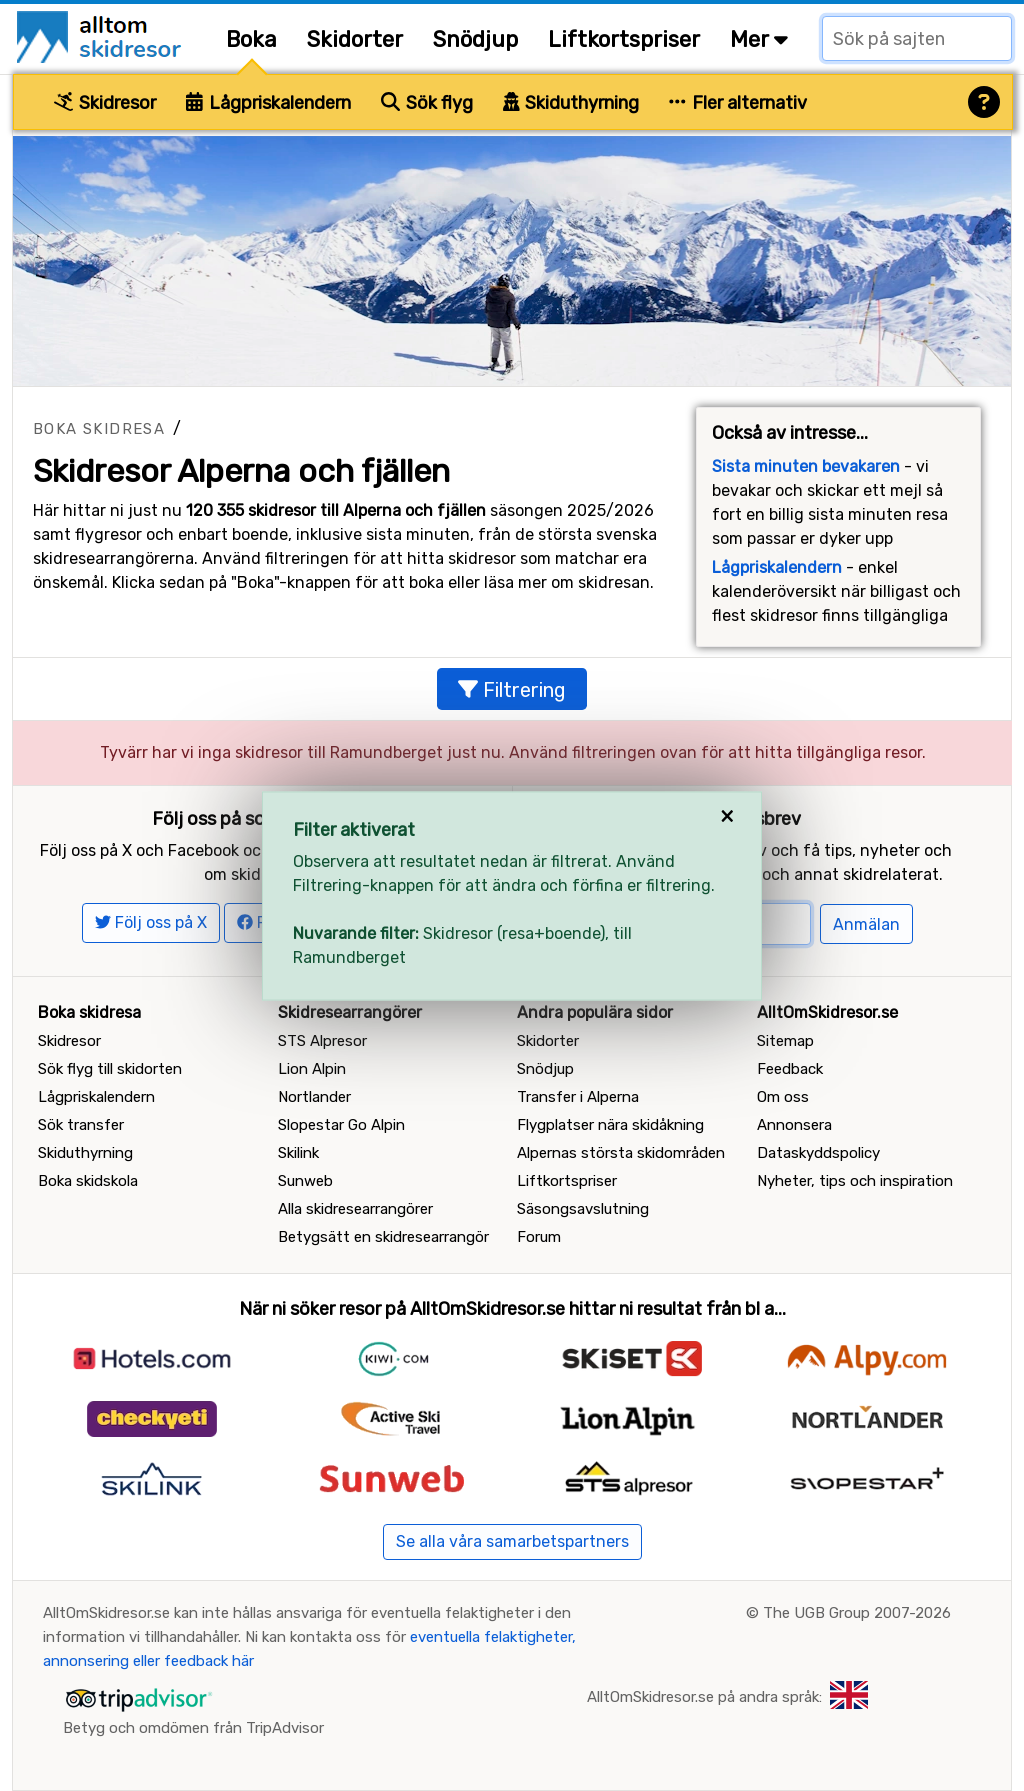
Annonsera (794, 1125)
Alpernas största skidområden (621, 1153)
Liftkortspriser (624, 39)
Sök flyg (427, 103)
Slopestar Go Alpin (341, 1125)
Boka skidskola (88, 1181)
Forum (539, 1237)
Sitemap (785, 1041)
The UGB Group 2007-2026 (857, 1613)
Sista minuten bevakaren (806, 466)
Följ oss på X (151, 922)
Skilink (298, 1153)
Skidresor (105, 103)
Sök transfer (81, 1125)
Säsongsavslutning (583, 1209)
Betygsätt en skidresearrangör (383, 1237)
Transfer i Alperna (578, 1097)
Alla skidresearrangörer (355, 1209)
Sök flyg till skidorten (110, 1069)
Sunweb (305, 1181)
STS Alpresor (322, 1041)
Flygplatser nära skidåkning (610, 1125)
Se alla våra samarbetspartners (512, 1541)
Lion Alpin (312, 1069)
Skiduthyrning (571, 103)
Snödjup (475, 39)
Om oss (783, 1097)
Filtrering (512, 690)
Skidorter (355, 39)
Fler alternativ (738, 103)
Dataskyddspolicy (818, 1153)
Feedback (790, 1069)
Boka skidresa (99, 429)
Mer (759, 39)
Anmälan (866, 924)
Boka (251, 39)
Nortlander (314, 1097)
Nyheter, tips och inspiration (855, 1181)
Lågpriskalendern (268, 103)
